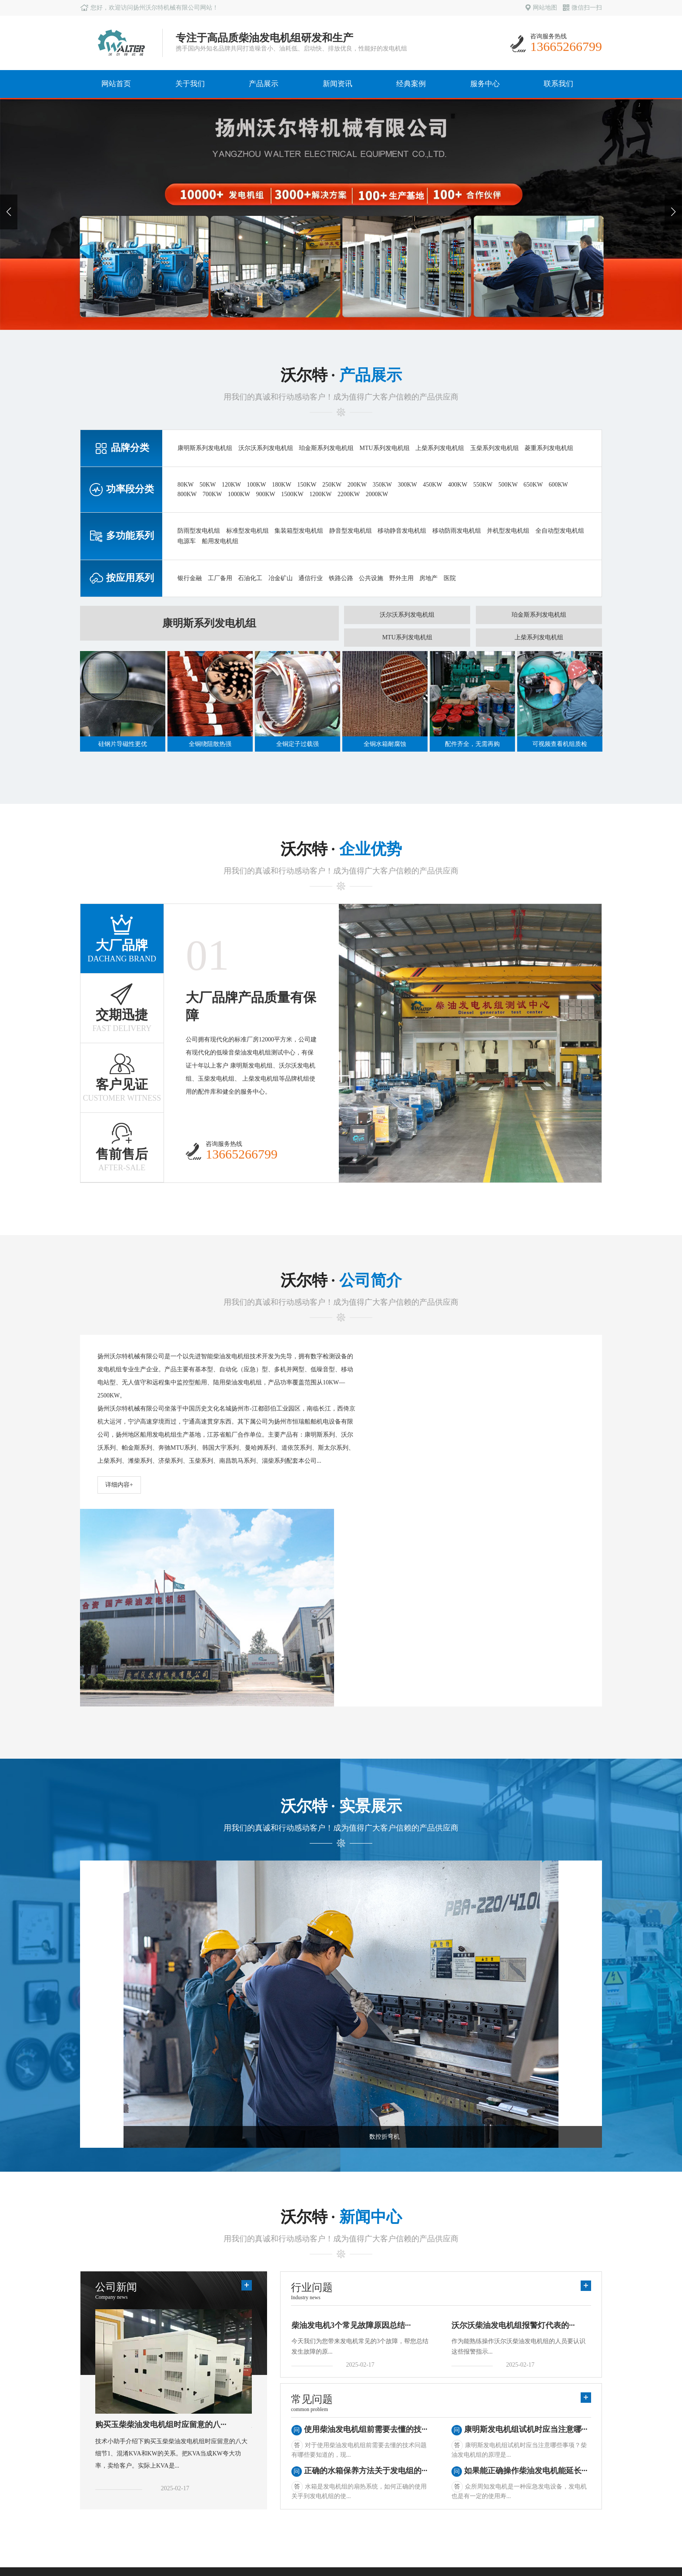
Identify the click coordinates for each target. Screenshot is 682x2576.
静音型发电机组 (350, 530)
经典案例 (411, 84)
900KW (265, 494)
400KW (457, 484)
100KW (256, 484)
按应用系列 (173, 2461)
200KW (357, 484)
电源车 (186, 541)
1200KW (320, 494)
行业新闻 (244, 2436)
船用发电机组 (220, 541)
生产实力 (96, 2436)
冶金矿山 (280, 578)
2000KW (377, 494)
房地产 (428, 578)
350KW (382, 484)
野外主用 (401, 578)
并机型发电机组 (508, 530)
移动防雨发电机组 (456, 530)
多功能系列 (173, 2448)
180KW (281, 484)
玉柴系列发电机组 (494, 448)
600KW (558, 484)
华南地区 (318, 2436)
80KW (185, 484)
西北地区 (318, 2473)
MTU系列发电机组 (385, 448)
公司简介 (96, 2424)
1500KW (292, 494)
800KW (187, 494)
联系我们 (558, 84)
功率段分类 (173, 2436)
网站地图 (541, 7)
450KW (432, 484)
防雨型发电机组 (198, 530)
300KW (407, 484)
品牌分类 (170, 2424)
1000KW (239, 494)
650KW (533, 484)
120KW (231, 484)
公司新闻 (244, 2424)
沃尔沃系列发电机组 (265, 448)
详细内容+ (119, 1484)
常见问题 (244, 2448)
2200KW (349, 494)
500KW (508, 484)
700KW (212, 494)
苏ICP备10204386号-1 (573, 2533)
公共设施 (371, 578)
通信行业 (310, 578)
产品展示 (263, 84)
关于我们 (190, 84)
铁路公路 (341, 578)
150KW (306, 484)
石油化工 (250, 578)
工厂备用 (220, 578)
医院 (450, 578)
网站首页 (116, 84)
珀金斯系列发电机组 (326, 448)
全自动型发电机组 (559, 530)
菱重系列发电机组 (549, 448)
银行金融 (189, 578)
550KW (482, 484)
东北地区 (318, 2497)
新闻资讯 (337, 84)
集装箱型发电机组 (298, 530)
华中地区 (318, 2448)
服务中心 (485, 84)
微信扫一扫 (582, 7)
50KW (208, 484)
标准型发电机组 (247, 530)
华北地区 (318, 2461)
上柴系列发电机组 (439, 448)
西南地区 (318, 2485)
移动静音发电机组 (402, 530)
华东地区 (318, 2424)
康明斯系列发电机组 (204, 448)
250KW (331, 484)
